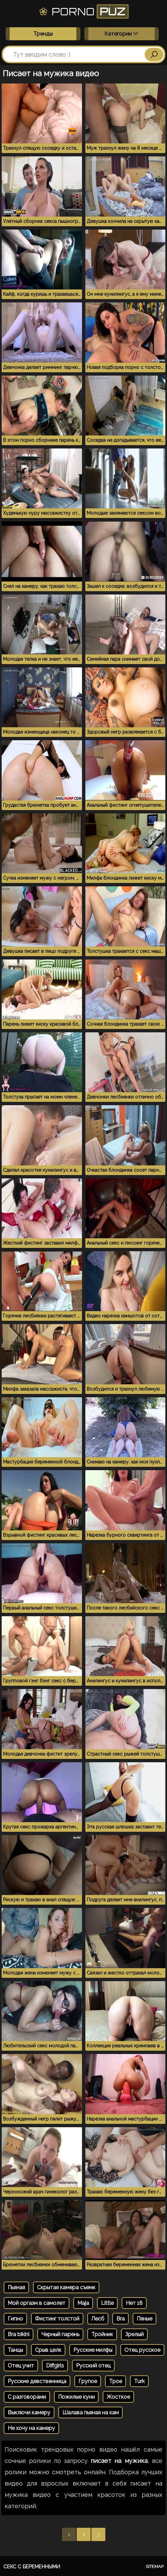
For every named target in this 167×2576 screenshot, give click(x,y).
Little (107, 2303)
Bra (120, 2319)
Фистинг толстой (57, 2319)
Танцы (15, 2350)
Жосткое (118, 2397)
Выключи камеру (29, 2412)
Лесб (97, 2319)
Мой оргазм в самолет (36, 2303)
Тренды (43, 34)
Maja (83, 2303)
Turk (139, 2381)
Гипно (15, 2319)
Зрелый (134, 2334)
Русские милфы (92, 2350)
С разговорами (27, 2397)
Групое (87, 2381)
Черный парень (60, 2334)
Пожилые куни (76, 2397)
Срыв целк (48, 2350)
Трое (115, 2381)
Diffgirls (55, 2365)
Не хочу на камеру (31, 2428)
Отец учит (21, 2365)
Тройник (102, 2334)
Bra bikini (18, 2334)
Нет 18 (134, 2303)
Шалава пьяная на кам (90, 2412)
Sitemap (155, 2566)
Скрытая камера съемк (66, 2287)
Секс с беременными (31, 2567)
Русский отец (93, 2365)
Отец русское (142, 2350)
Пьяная (16, 2287)
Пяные (144, 2319)
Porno (83, 11)
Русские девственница (37, 2381)
